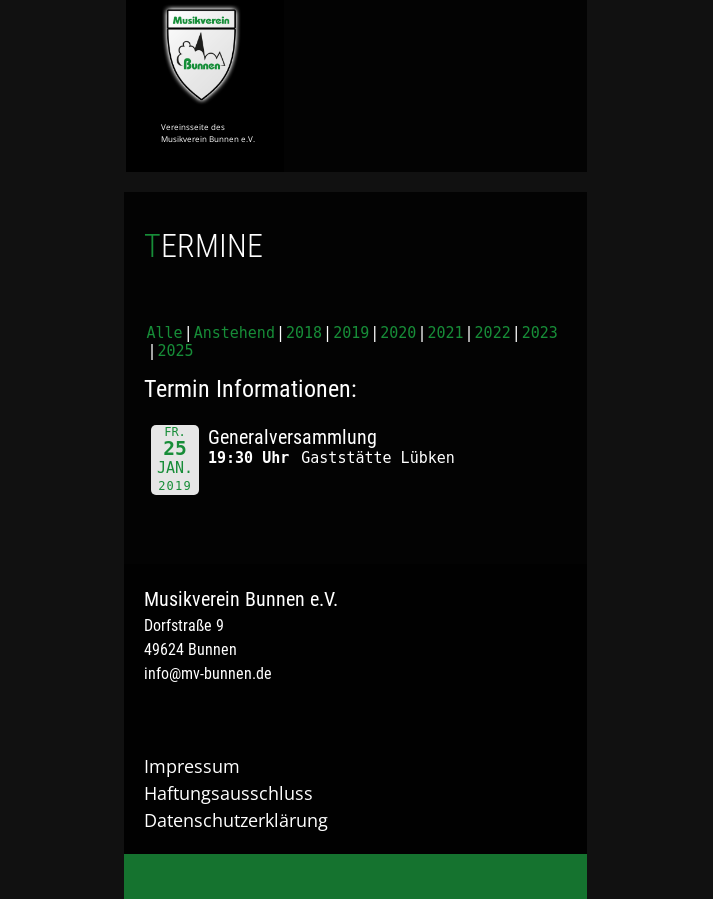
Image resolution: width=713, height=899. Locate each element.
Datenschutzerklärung (236, 820)
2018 (304, 333)
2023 (540, 333)
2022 (493, 333)
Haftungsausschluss (228, 793)
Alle (165, 333)
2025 (176, 351)
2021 (445, 333)
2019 (351, 333)
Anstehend (234, 333)
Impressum (192, 766)
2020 (398, 333)
